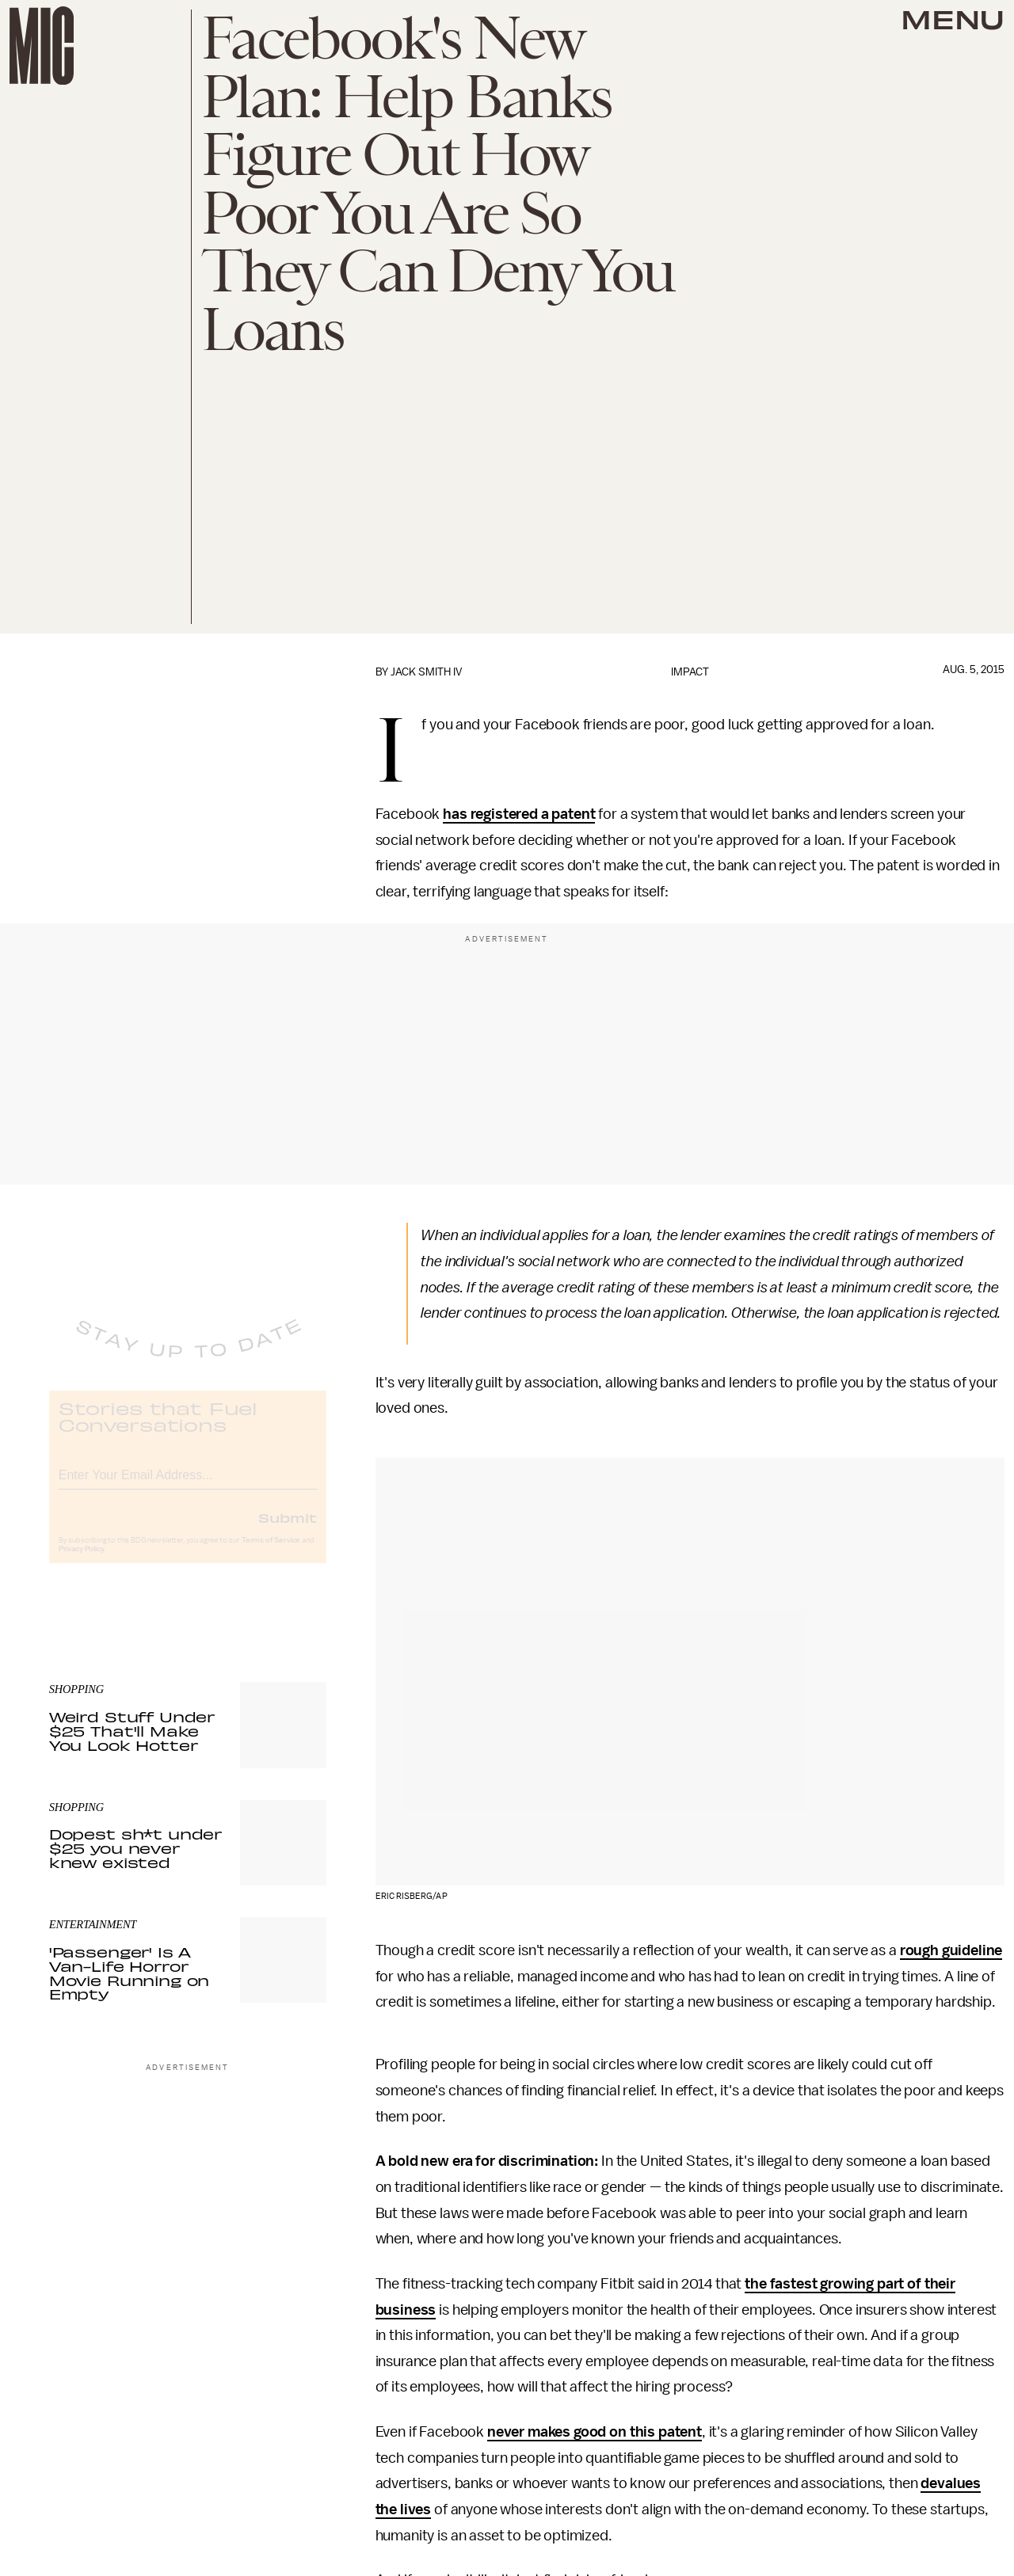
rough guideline (951, 1950)
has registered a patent (519, 814)
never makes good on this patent (594, 2432)
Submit (287, 1530)
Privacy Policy (82, 1562)
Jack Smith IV (426, 672)
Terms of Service (271, 1553)
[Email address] (188, 1485)
